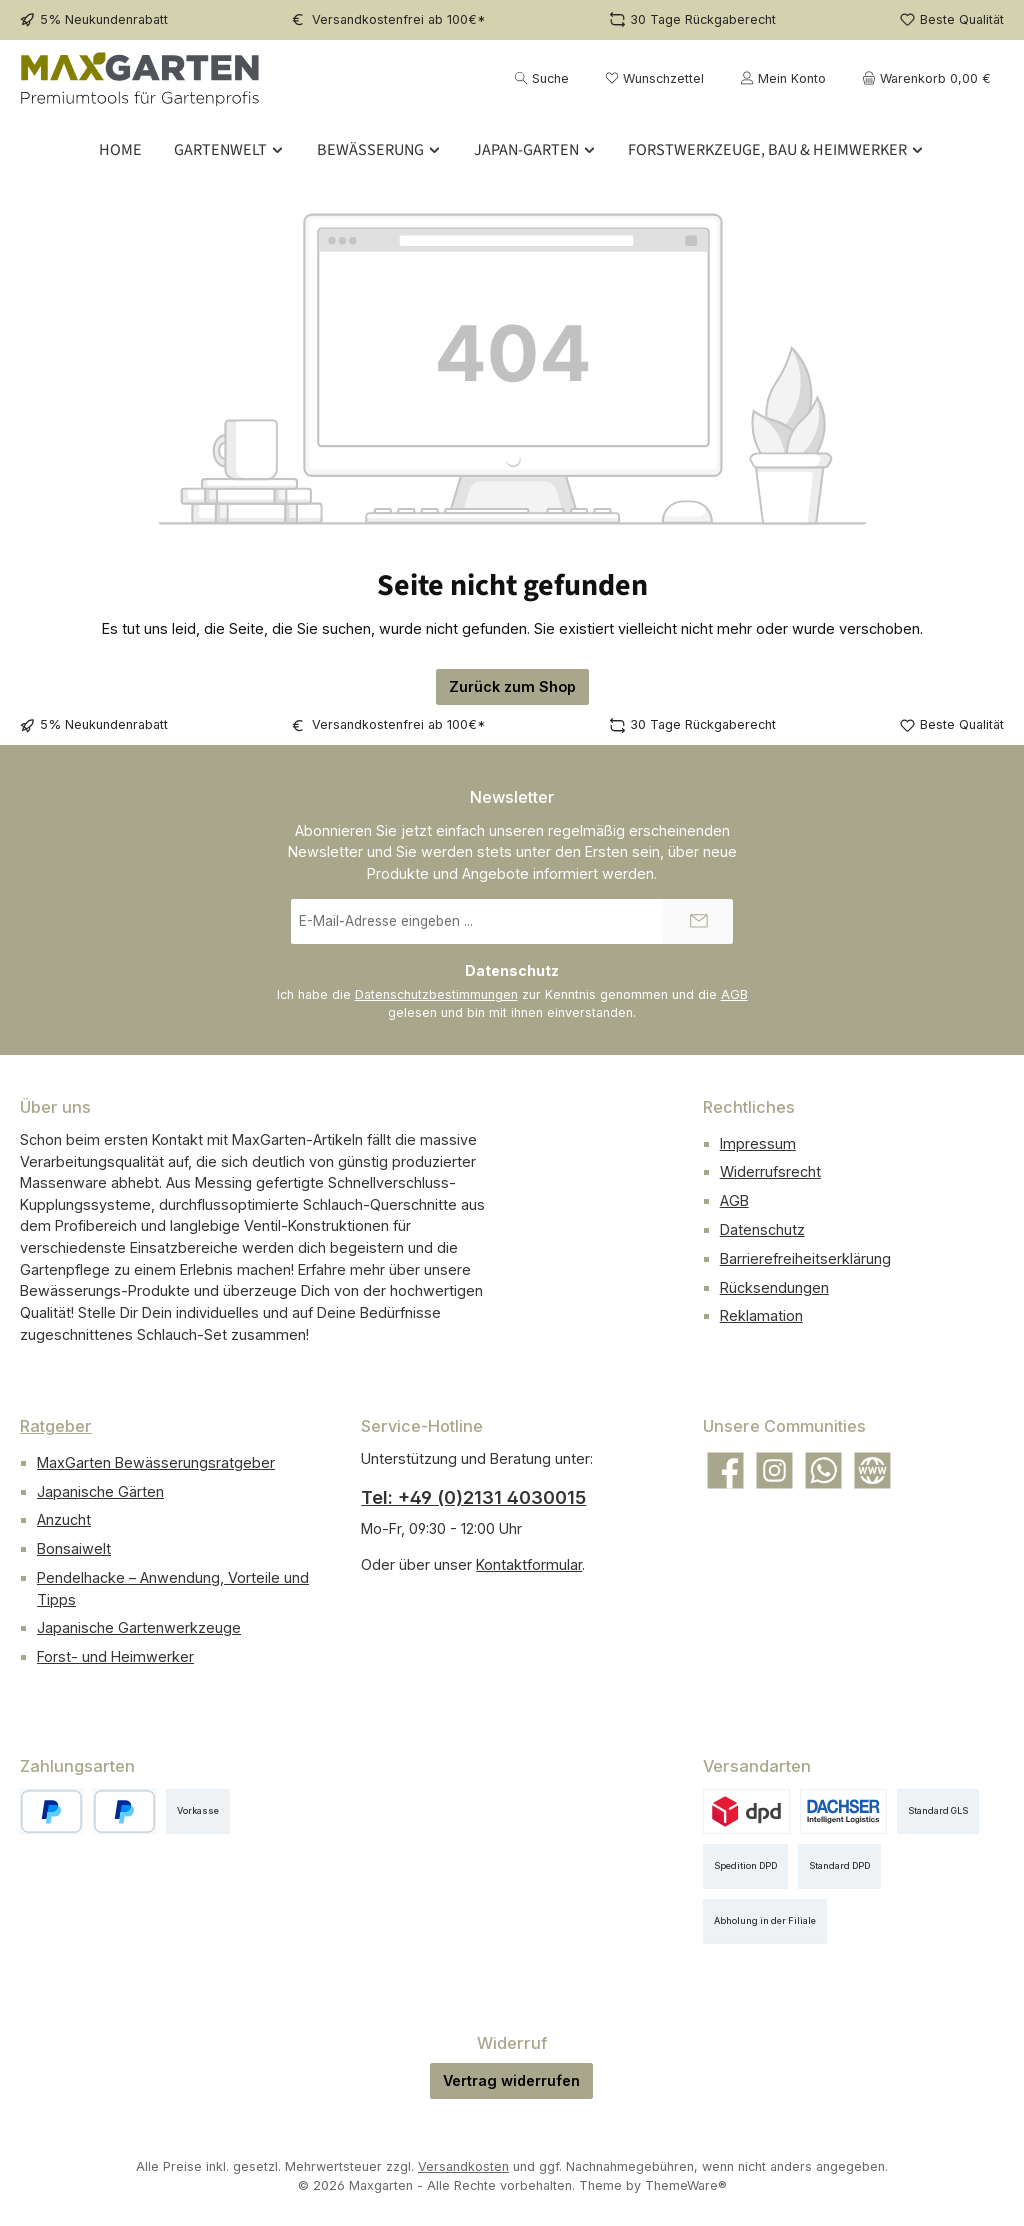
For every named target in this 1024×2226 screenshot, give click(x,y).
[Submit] (698, 921)
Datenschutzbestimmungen (436, 994)
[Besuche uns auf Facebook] (725, 1470)
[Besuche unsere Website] (872, 1470)
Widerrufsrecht (770, 1171)
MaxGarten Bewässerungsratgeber (156, 1462)
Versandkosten (463, 2166)
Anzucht (64, 1519)
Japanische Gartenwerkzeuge (139, 1627)
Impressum (758, 1143)
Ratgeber (56, 1426)
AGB (734, 994)
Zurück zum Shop (512, 686)
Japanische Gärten (100, 1491)
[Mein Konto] (783, 78)
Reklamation (761, 1315)
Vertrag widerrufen (511, 2080)
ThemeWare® (686, 2185)
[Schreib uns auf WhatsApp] (823, 1470)
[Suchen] (541, 78)
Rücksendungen (774, 1287)
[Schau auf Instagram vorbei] (774, 1470)
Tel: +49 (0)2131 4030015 (473, 1497)
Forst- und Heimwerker (115, 1656)
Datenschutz (762, 1229)
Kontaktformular (529, 1564)
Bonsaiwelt (74, 1548)
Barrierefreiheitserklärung (805, 1258)
